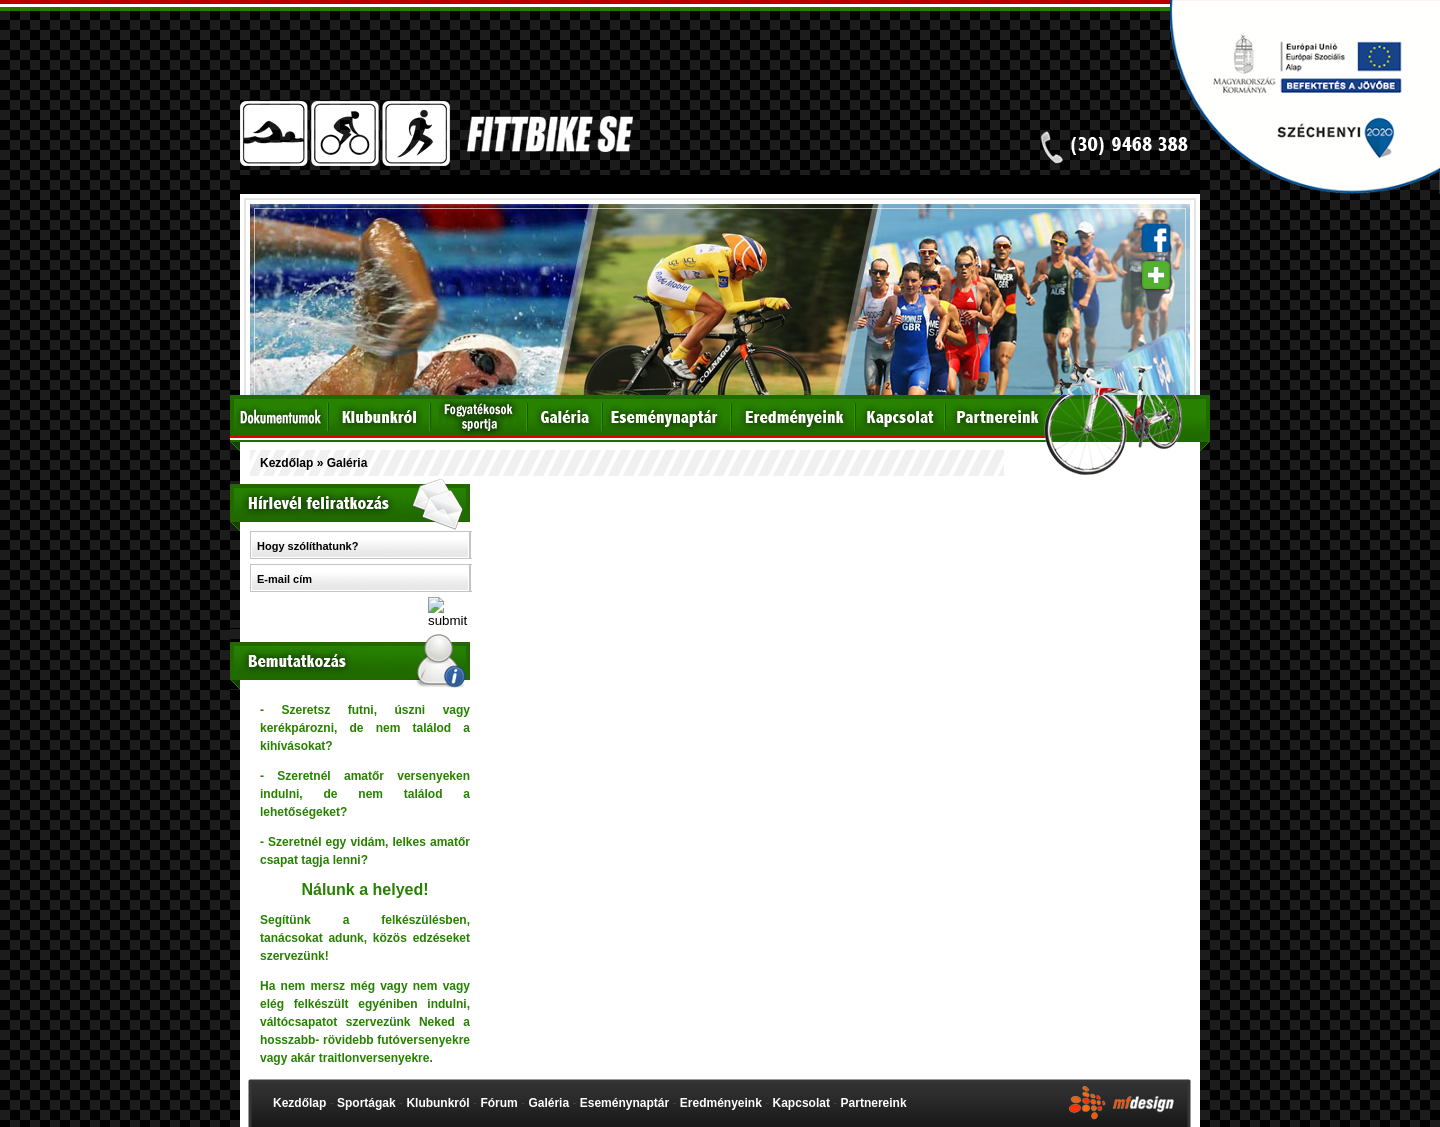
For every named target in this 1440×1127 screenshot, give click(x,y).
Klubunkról (437, 1103)
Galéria (548, 1103)
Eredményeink (721, 1103)
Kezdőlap (286, 463)
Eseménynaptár (624, 1103)
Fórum (498, 1103)
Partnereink (874, 1103)
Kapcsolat (801, 1103)
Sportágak (366, 1103)
